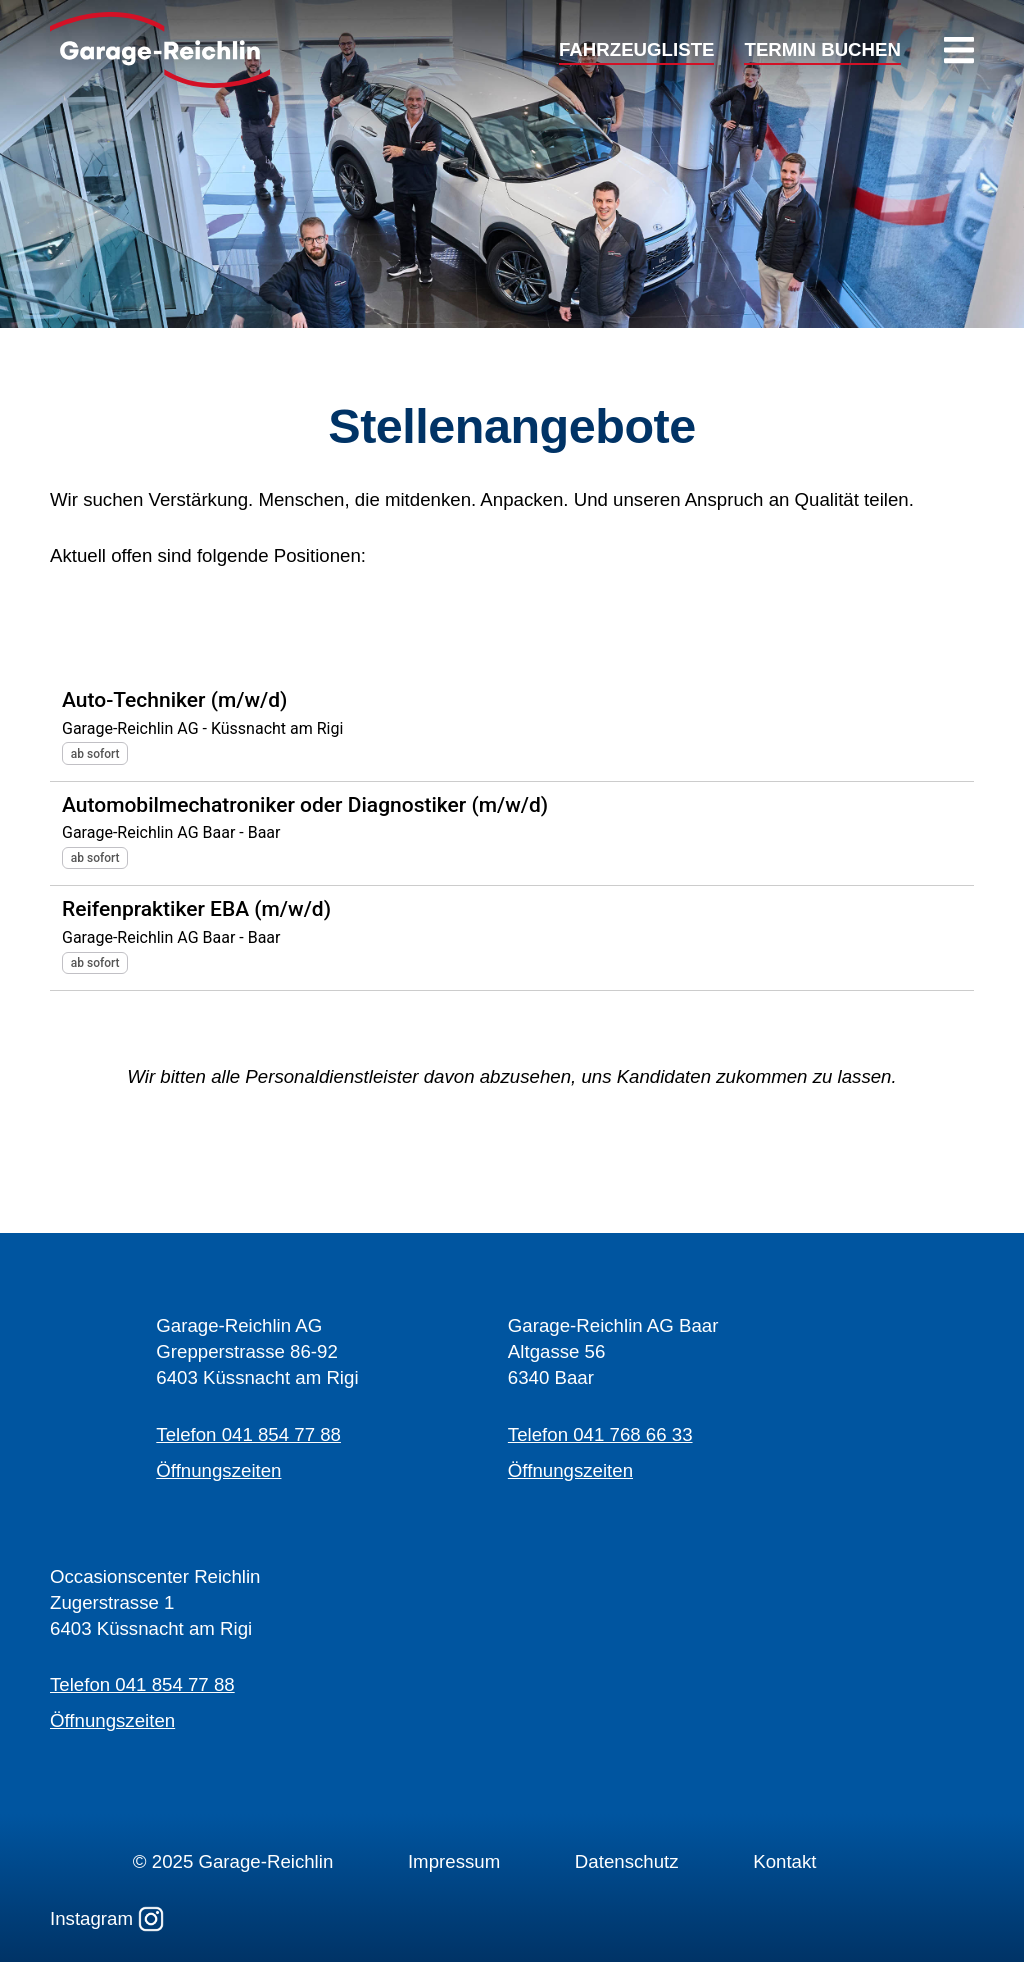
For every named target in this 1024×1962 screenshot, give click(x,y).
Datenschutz (627, 1861)
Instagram (107, 1919)
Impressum (454, 1861)
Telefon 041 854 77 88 (248, 1434)
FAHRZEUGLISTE (636, 50)
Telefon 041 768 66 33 (600, 1434)
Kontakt (784, 1861)
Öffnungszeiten (218, 1470)
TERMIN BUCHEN (822, 50)
